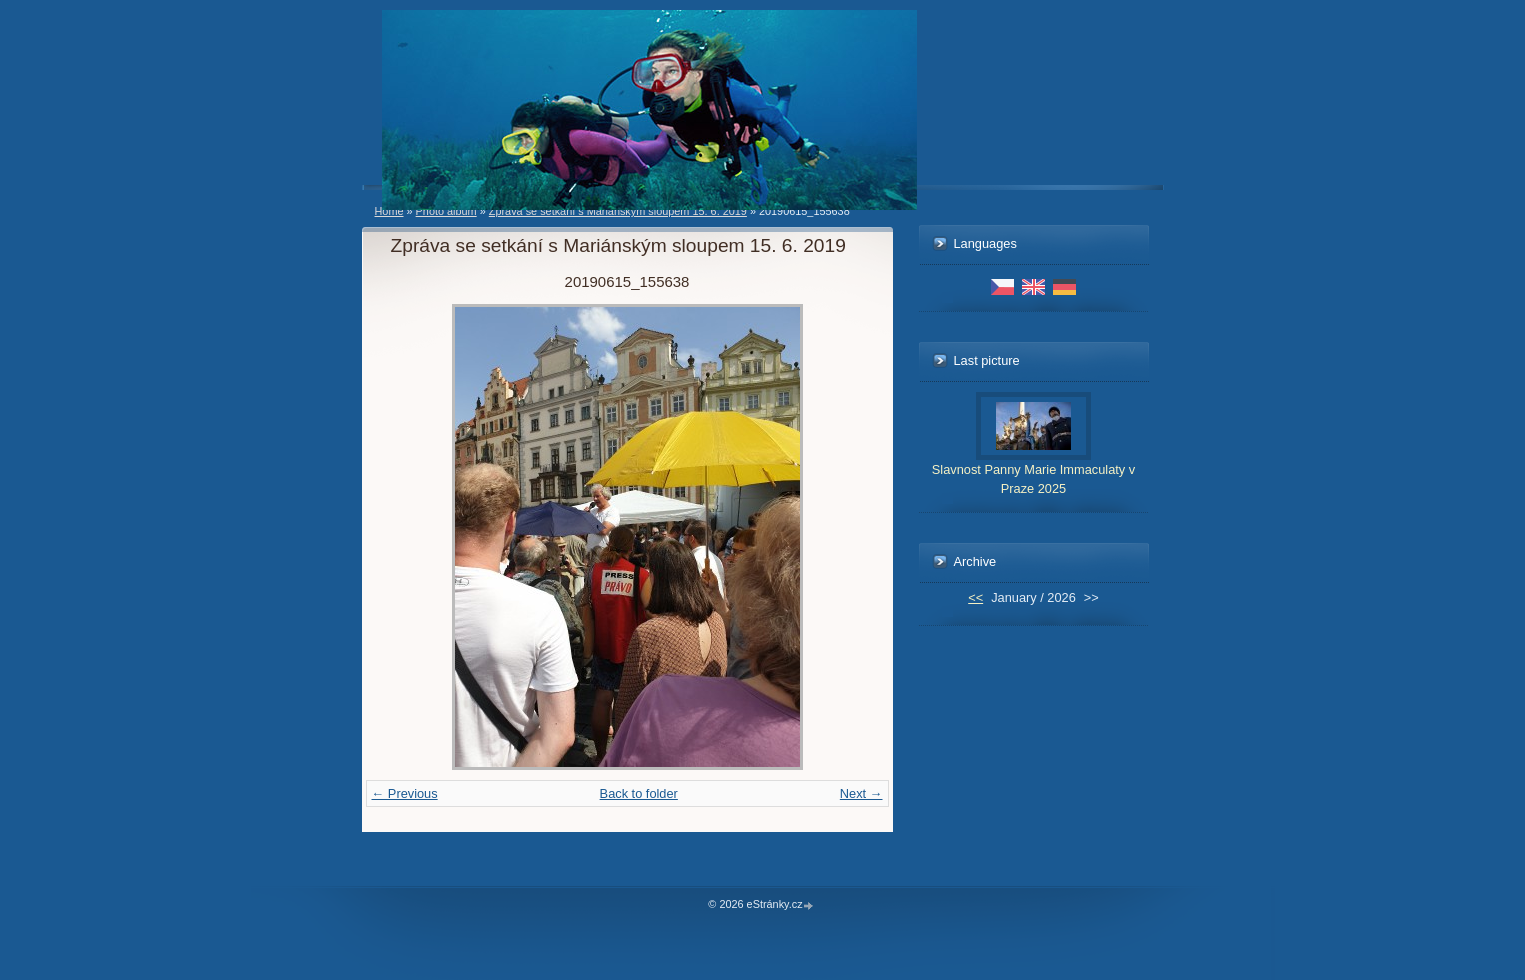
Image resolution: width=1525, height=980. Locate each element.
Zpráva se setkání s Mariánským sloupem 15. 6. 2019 (618, 211)
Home (389, 211)
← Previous (405, 793)
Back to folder (639, 793)
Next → (861, 793)
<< (975, 597)
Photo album (446, 211)
